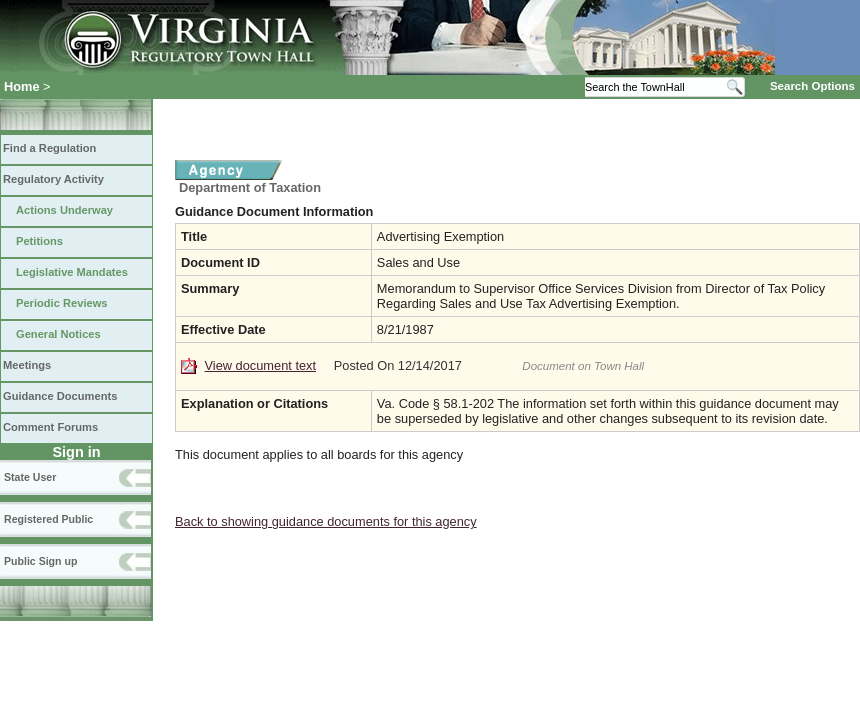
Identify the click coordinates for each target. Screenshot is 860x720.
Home (22, 86)
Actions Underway (64, 210)
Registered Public (48, 519)
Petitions (39, 241)
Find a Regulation (49, 148)
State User (30, 477)
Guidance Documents (60, 396)
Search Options (812, 86)
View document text (260, 365)
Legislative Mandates (72, 272)
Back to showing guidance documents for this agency (326, 521)
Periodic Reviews (62, 303)
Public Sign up (40, 561)
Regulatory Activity (53, 179)
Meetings (27, 365)
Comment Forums (50, 427)
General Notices (58, 334)
